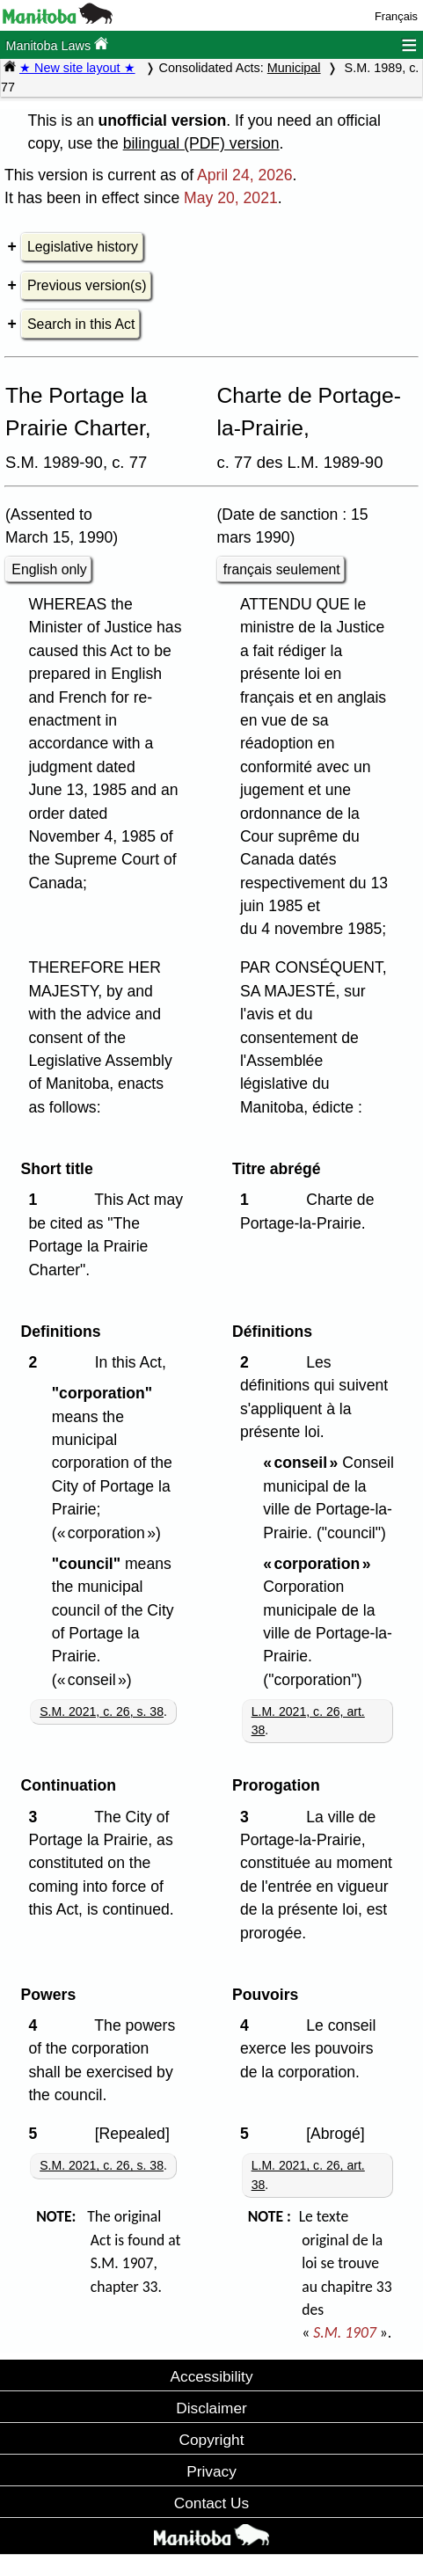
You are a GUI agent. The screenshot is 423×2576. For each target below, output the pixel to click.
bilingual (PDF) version (201, 143)
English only (48, 569)
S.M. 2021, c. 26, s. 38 (102, 1711)
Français (396, 16)
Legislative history (82, 246)
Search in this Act (81, 324)
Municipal (294, 68)
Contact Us (211, 2503)
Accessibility (211, 2376)
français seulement (281, 569)
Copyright (211, 2439)
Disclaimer (211, 2408)
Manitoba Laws (56, 44)
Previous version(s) (86, 285)
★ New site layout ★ (77, 68)
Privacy (211, 2471)
